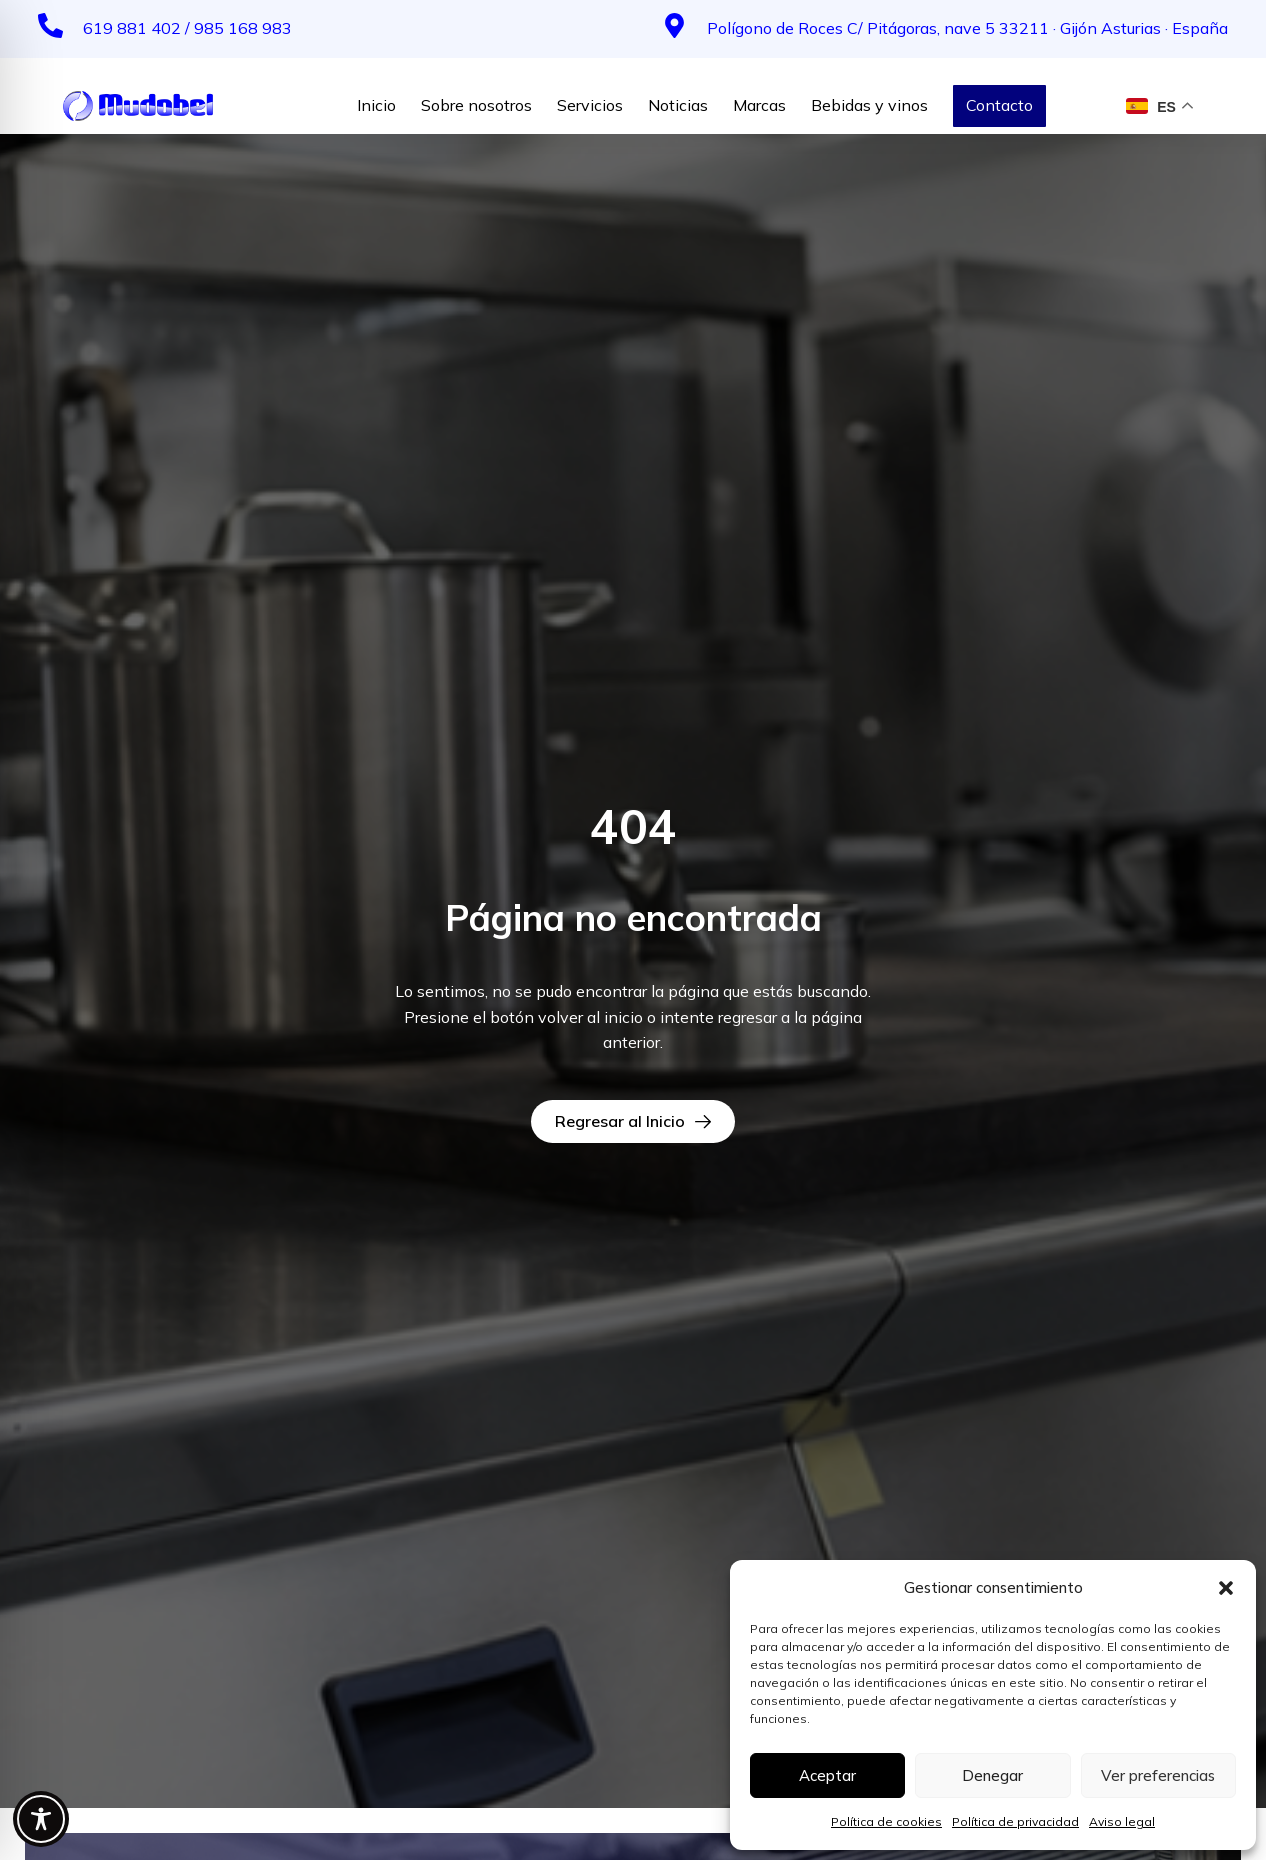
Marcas (759, 105)
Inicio (376, 105)
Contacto (999, 105)
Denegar (992, 1775)
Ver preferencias (1158, 1775)
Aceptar (827, 1775)
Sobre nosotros (476, 105)
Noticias (678, 105)
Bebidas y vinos (869, 105)
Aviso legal (1122, 1821)
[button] (1226, 1588)
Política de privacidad (1015, 1821)
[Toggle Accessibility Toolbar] (41, 1819)
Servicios (590, 105)
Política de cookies (886, 1821)
